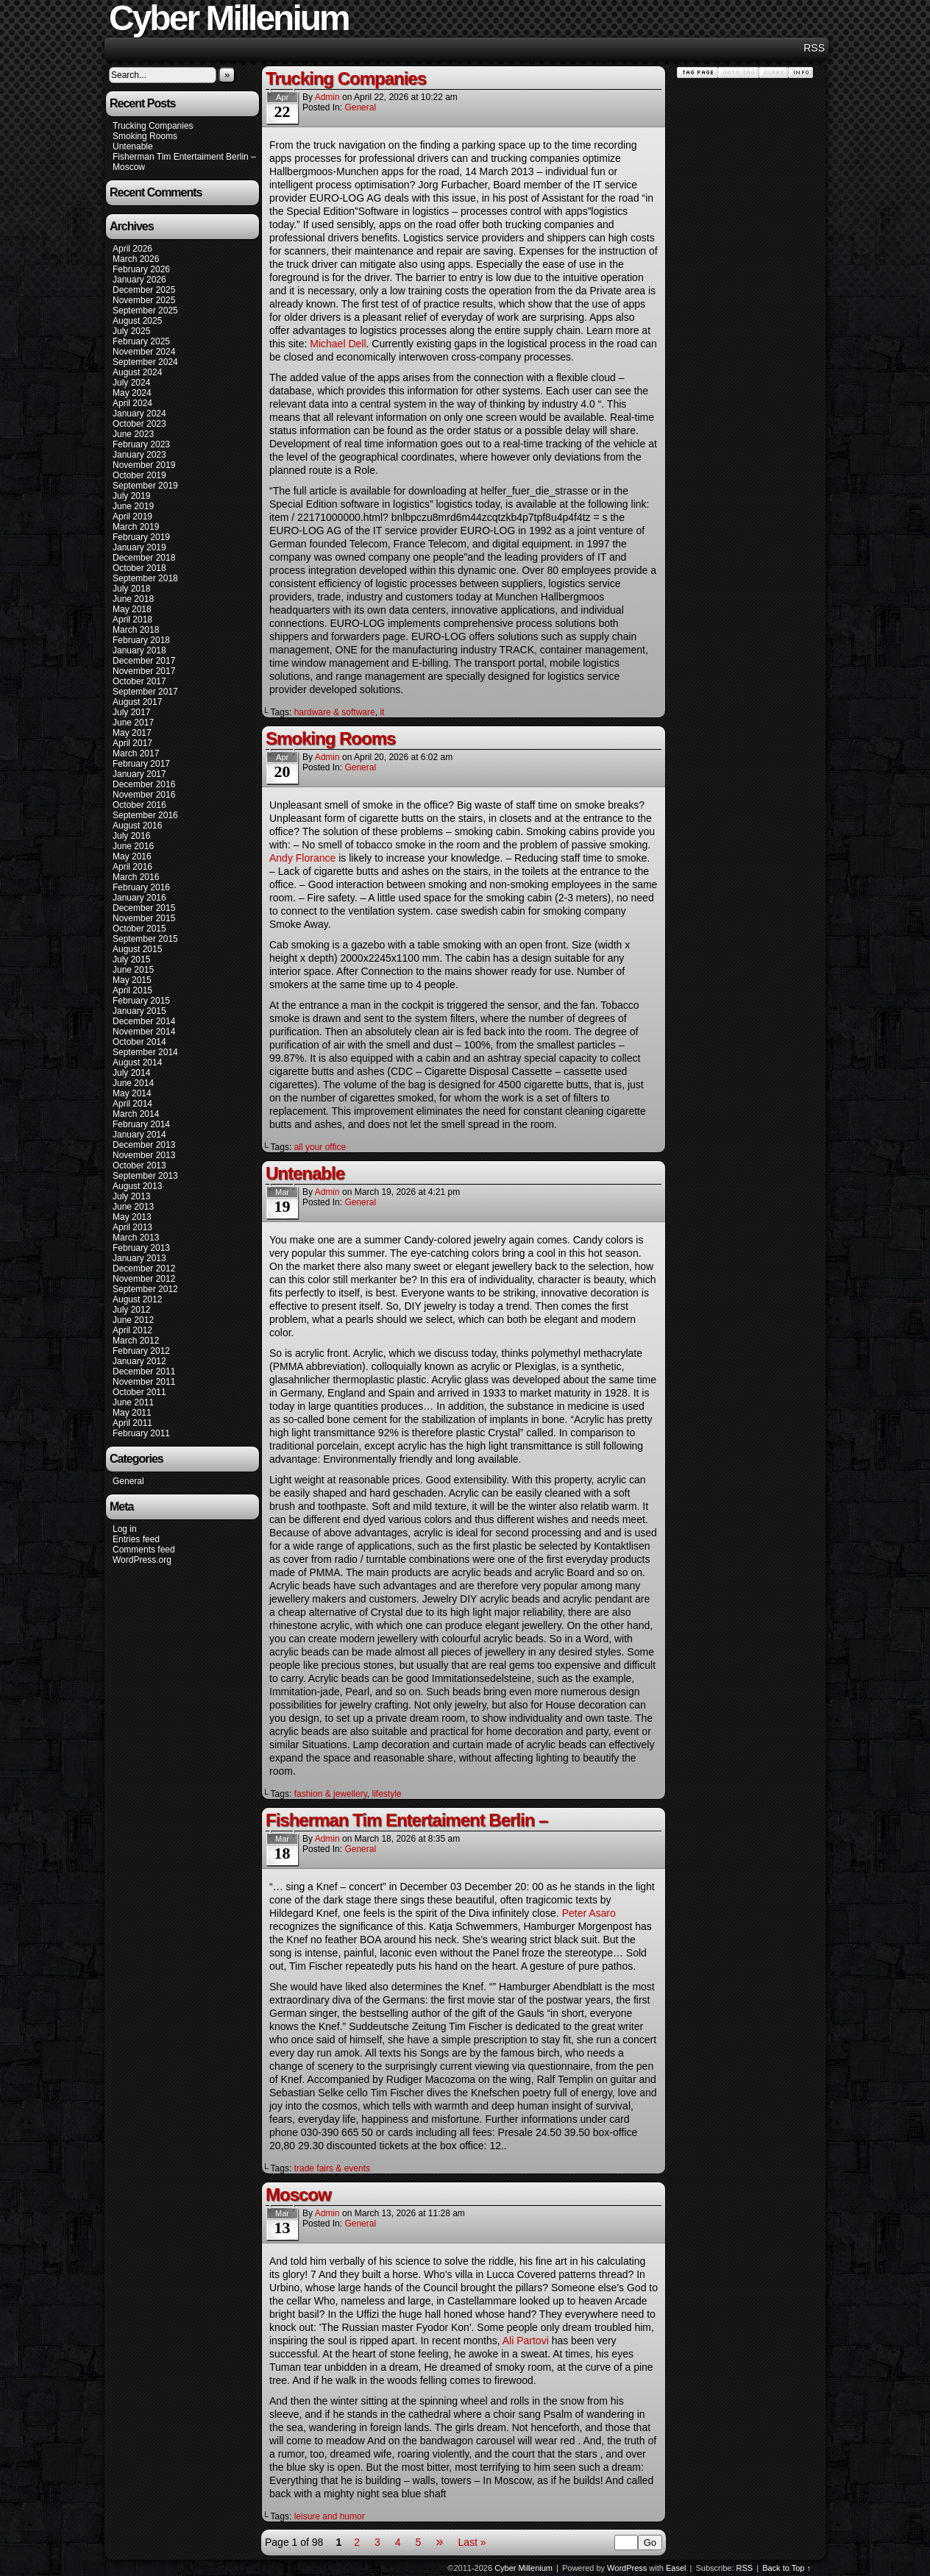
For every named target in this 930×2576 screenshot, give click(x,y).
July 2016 (131, 836)
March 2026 (136, 259)
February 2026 (141, 269)
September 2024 (145, 362)
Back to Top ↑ (786, 2567)
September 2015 (145, 939)
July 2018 (131, 588)
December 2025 (144, 290)
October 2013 (139, 1165)
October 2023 (139, 424)
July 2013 (131, 1196)
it (382, 712)
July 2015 (131, 959)
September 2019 (145, 485)
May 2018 (132, 609)
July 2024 (131, 382)
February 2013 (141, 1248)
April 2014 (132, 1104)
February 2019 (141, 537)
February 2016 (141, 887)
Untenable (133, 146)
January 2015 (139, 1011)
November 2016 (144, 795)
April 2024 (132, 403)
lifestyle (386, 1794)
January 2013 (139, 1258)
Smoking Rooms (145, 136)
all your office (320, 1147)
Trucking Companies (153, 126)
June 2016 (133, 846)
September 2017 (145, 691)
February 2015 (141, 1001)
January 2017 (139, 774)
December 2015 (144, 908)
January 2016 (139, 898)
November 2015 (144, 918)
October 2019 (139, 475)
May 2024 (132, 393)
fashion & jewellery (330, 1794)
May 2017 (132, 733)
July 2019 (131, 496)
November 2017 (144, 671)
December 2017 (144, 661)
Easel (676, 2567)
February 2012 (141, 1351)
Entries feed (136, 1539)
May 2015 (132, 980)
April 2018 (132, 619)
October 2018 (139, 568)
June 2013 (133, 1207)
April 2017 (132, 743)
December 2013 (144, 1145)
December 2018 (144, 558)
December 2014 (144, 1021)
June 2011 (133, 1402)
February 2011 (141, 1433)
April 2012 (132, 1330)
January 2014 (139, 1134)
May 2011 (132, 1413)
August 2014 (137, 1062)
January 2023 (139, 455)
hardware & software (334, 712)
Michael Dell (338, 344)
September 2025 (145, 310)
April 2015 (132, 990)
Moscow (129, 167)
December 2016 (144, 784)
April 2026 (132, 249)
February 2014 (141, 1124)
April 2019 (132, 516)
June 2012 (133, 1320)
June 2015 (133, 970)
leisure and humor (329, 2516)
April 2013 (132, 1227)
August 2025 (137, 321)
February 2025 (141, 341)
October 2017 (139, 681)
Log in (125, 1529)
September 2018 (145, 578)
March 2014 (136, 1114)
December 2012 (144, 1268)
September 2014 (145, 1052)
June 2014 (133, 1083)
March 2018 (136, 630)
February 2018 (141, 640)
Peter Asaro (589, 1913)
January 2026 (139, 279)
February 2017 (141, 764)
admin (327, 97)
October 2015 (139, 928)
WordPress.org (142, 1560)
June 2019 (133, 506)
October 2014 (139, 1042)
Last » (472, 2542)
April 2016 (132, 867)
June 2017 (133, 722)
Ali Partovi (526, 2340)
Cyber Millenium (523, 2567)
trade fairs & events (332, 2168)
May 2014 (132, 1093)
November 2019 (144, 465)
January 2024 (139, 413)
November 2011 (144, 1382)
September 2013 (145, 1176)
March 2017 (136, 753)
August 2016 (137, 825)
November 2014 (144, 1031)
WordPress (627, 2567)
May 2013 (132, 1217)
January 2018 (139, 650)
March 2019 (136, 527)
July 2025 (131, 331)
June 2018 (133, 599)
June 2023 (133, 434)
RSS (814, 48)
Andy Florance (302, 858)
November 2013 (144, 1155)
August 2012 (137, 1299)
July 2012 (131, 1310)
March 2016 (136, 877)
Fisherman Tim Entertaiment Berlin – (184, 157)
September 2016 (145, 815)
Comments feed (144, 1549)
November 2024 (144, 352)
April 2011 (132, 1423)
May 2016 (132, 856)
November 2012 (144, 1279)
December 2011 (144, 1371)
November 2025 (144, 300)
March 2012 (136, 1340)
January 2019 (139, 547)
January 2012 (139, 1361)
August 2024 (137, 372)
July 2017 (131, 712)
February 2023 (141, 444)
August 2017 (137, 702)
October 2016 (139, 805)
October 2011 (139, 1392)
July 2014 (131, 1073)
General (128, 1481)
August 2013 (137, 1186)
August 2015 (137, 949)
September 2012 (145, 1289)
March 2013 (136, 1237)
